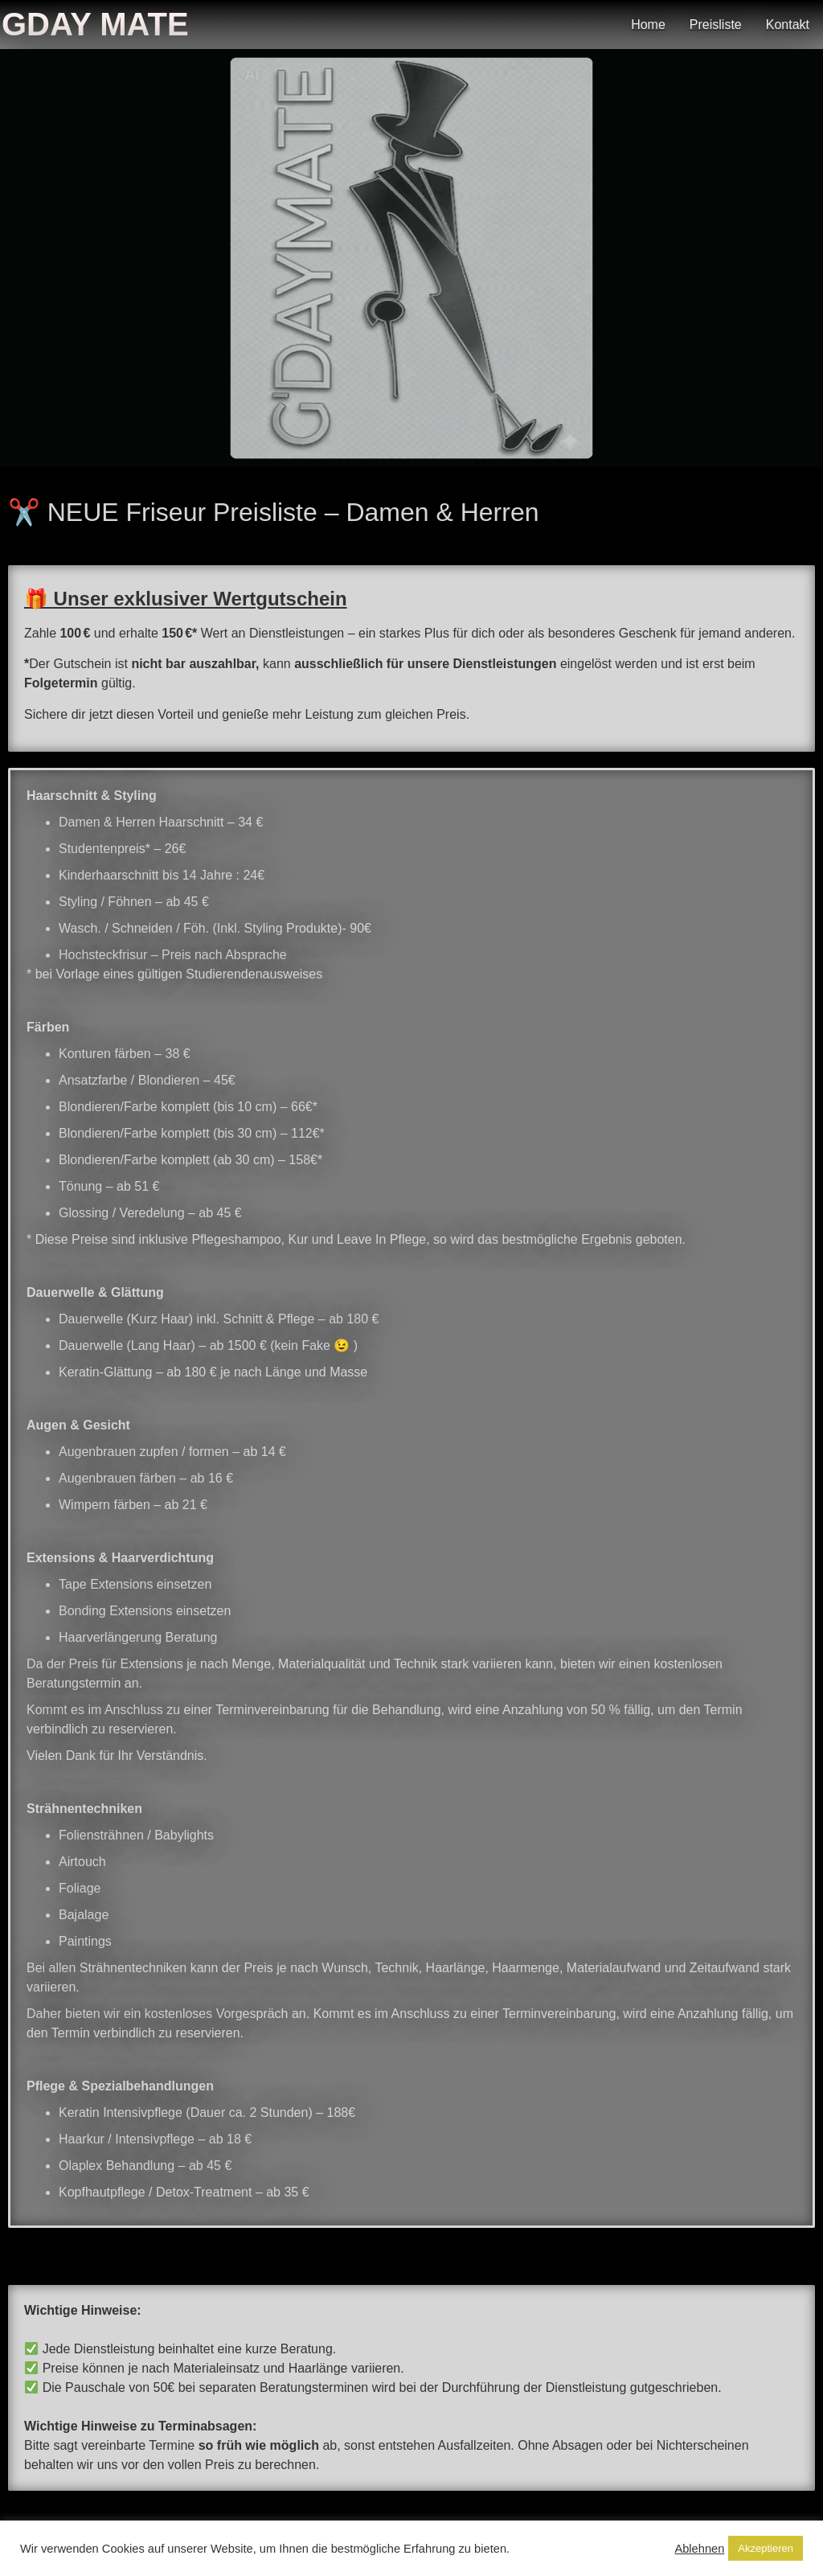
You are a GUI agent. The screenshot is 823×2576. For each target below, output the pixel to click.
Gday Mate (95, 24)
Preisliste (716, 24)
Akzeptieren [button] (765, 2548)
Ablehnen (699, 2548)
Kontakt (787, 24)
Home (648, 24)
